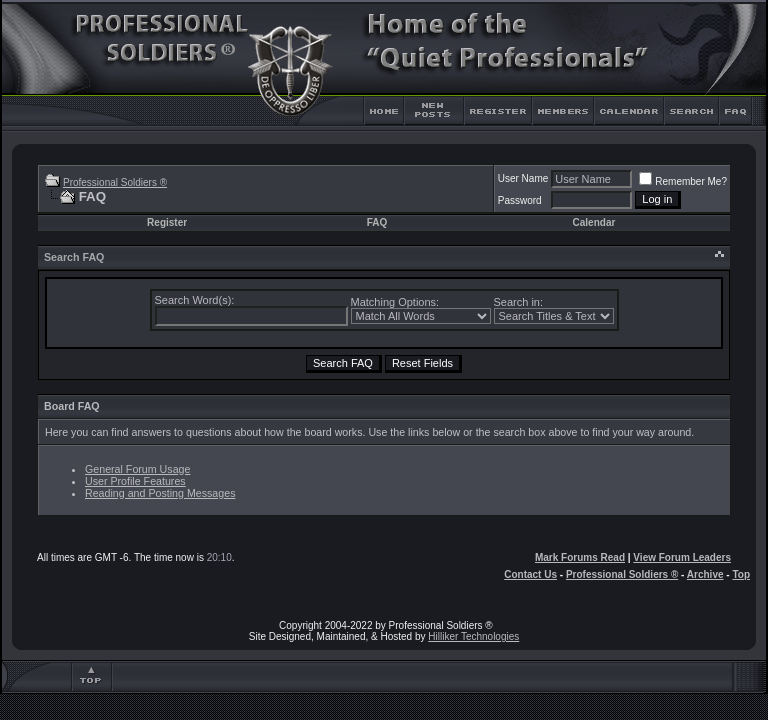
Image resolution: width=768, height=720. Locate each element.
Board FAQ (72, 406)
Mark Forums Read (580, 557)
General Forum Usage (137, 469)
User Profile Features (135, 481)
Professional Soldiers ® (115, 182)
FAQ (377, 222)
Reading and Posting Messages (160, 493)
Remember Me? (683, 181)
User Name (523, 178)
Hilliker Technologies (473, 636)
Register (167, 222)
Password (520, 200)
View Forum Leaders (682, 557)
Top (741, 574)
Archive (705, 574)
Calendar (594, 222)
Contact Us (530, 574)
